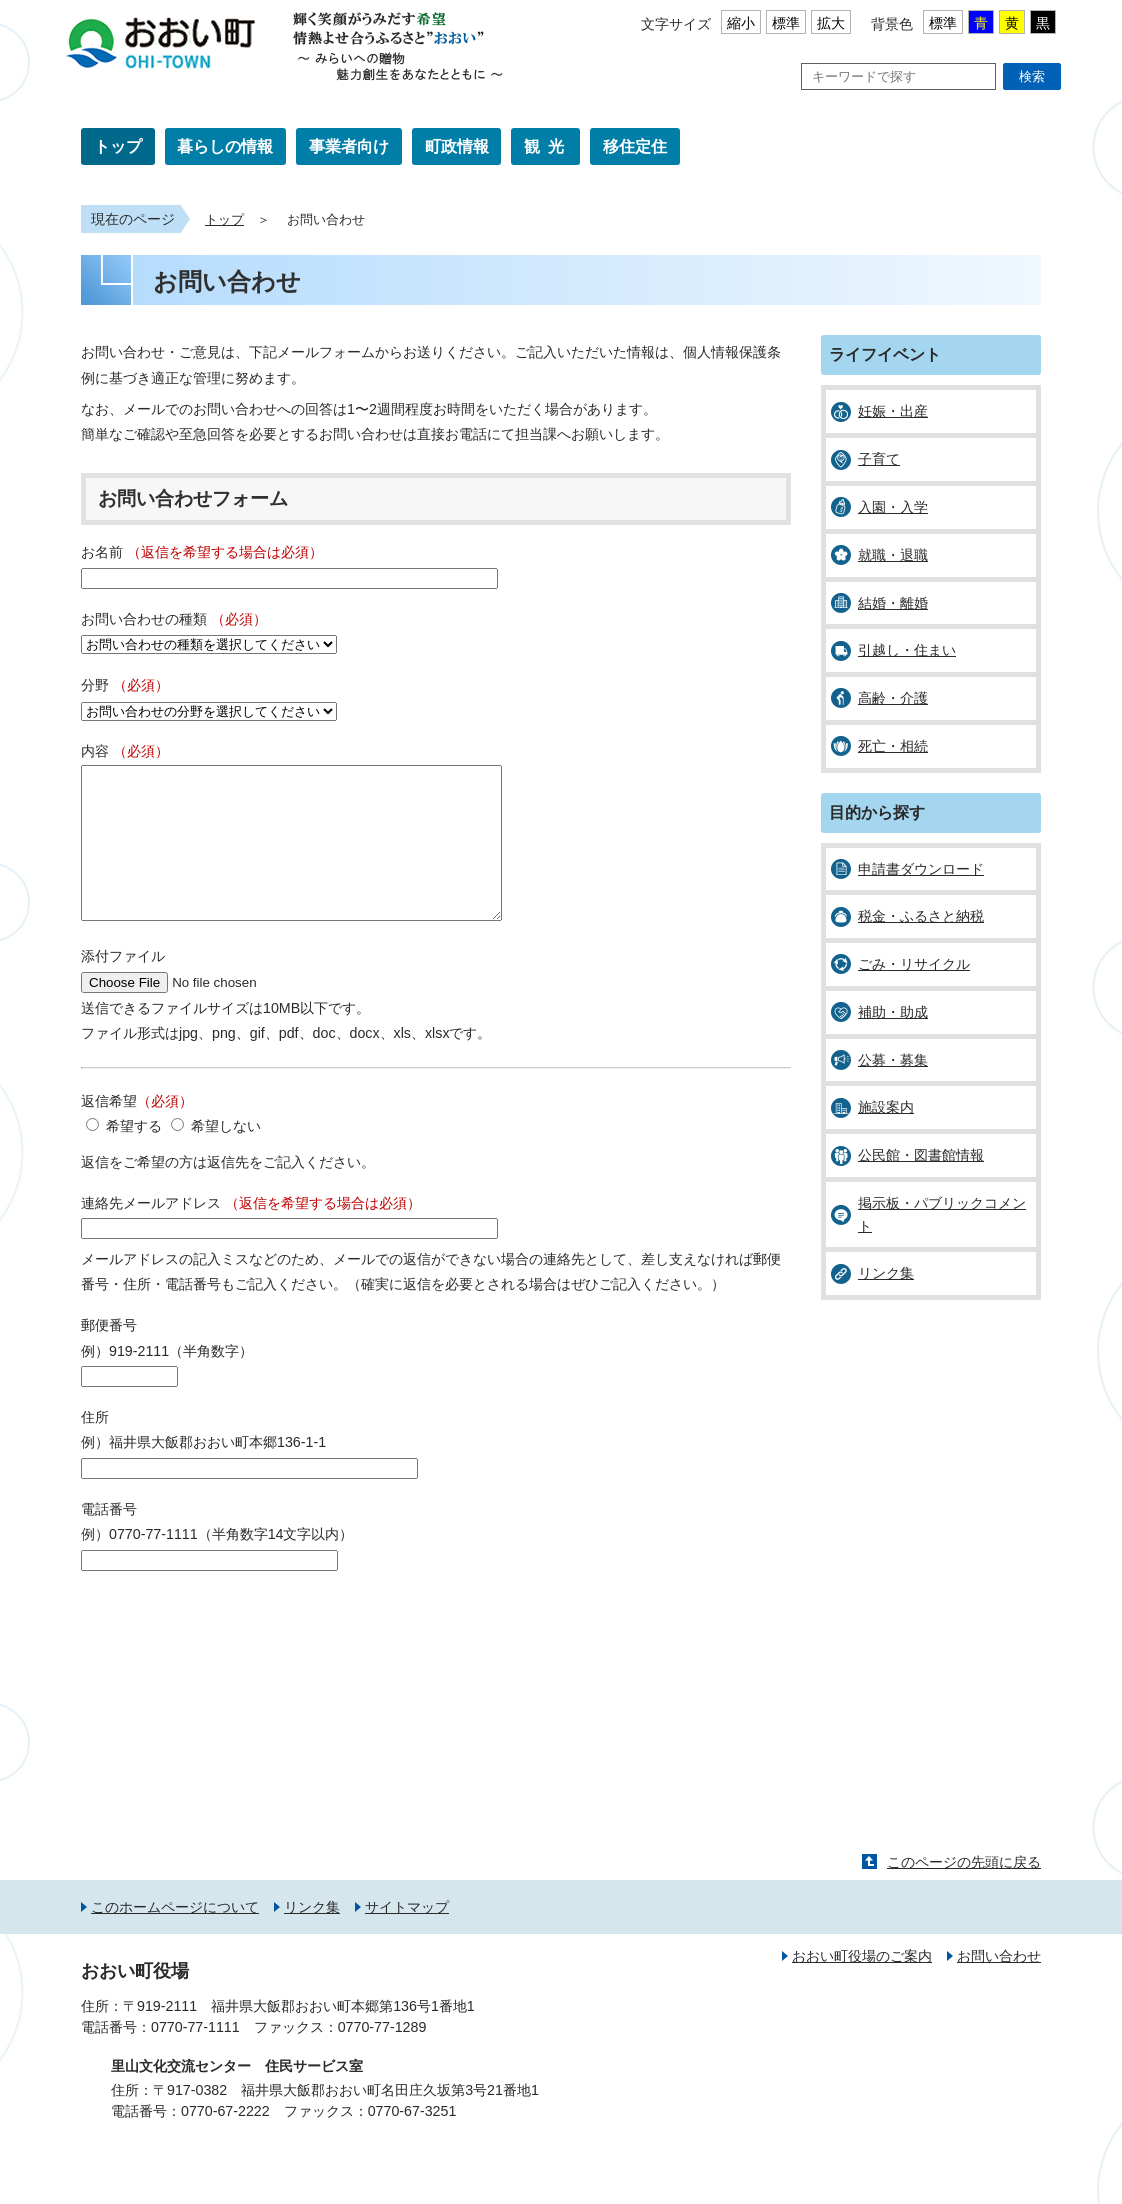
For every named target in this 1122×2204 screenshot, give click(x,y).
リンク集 (886, 1273)
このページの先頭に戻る (964, 1892)
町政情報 (457, 146)
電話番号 (109, 1539)
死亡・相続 (893, 746)
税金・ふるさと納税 (921, 916)
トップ (118, 146)
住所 (95, 1447)
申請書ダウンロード (921, 869)
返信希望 (137, 1131)
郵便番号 (109, 1355)
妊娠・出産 (893, 411)
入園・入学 (893, 507)
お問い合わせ (999, 1986)
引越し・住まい (907, 650)
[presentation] (233, 1653)
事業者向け (349, 146)
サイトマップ (407, 1937)
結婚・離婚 (893, 603)
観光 (548, 146)
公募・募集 (893, 1060)
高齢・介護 (893, 698)
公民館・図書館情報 (921, 1155)
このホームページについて (175, 1937)
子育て (879, 459)
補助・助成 (893, 1012)
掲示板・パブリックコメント (942, 1214)
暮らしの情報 (225, 146)
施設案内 (886, 1107)
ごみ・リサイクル (914, 964)
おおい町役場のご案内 (862, 1986)
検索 (1032, 76)
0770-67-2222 (225, 2141)
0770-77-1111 (195, 2057)
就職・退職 (893, 555)
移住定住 (635, 146)
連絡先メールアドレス (251, 1233)
